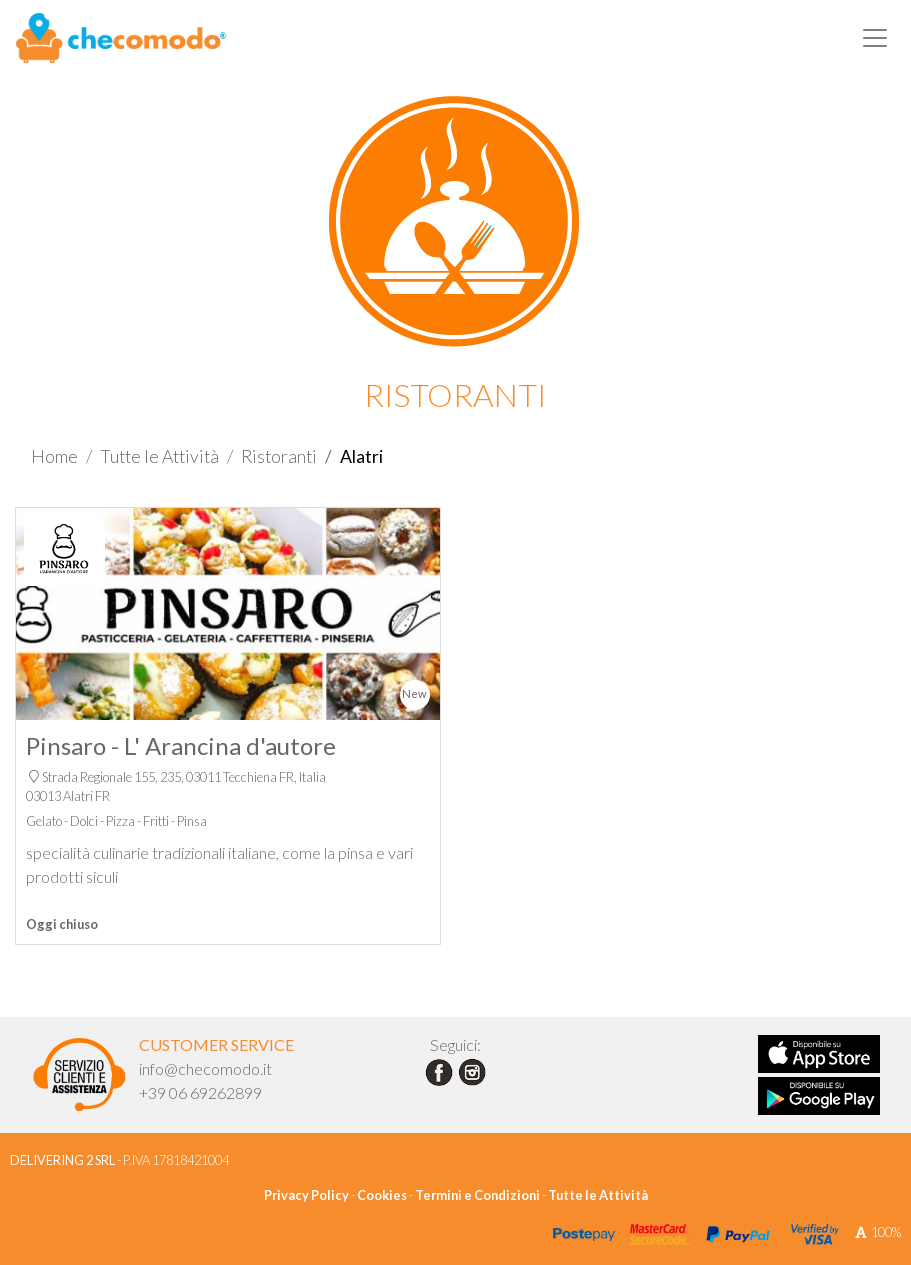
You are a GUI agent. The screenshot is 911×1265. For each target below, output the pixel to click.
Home (54, 456)
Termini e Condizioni (477, 1195)
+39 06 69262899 (200, 1092)
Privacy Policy (306, 1195)
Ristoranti (279, 456)
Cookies (382, 1195)
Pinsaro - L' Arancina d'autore (181, 746)
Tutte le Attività (159, 456)
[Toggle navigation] (875, 38)
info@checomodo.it (205, 1068)
